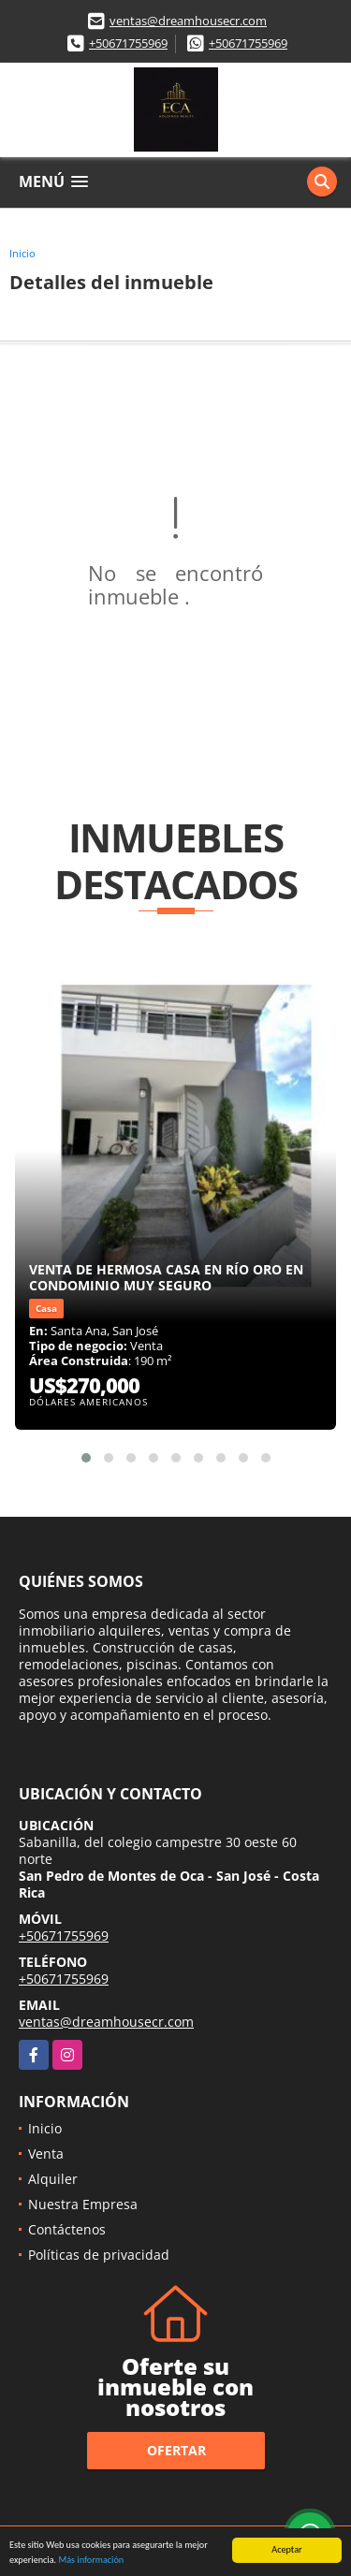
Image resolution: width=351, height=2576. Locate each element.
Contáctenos (67, 2229)
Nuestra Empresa (83, 2204)
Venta (46, 2153)
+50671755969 (128, 43)
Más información (91, 2560)
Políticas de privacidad (98, 2254)
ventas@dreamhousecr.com (188, 20)
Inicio (22, 253)
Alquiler (53, 2179)
